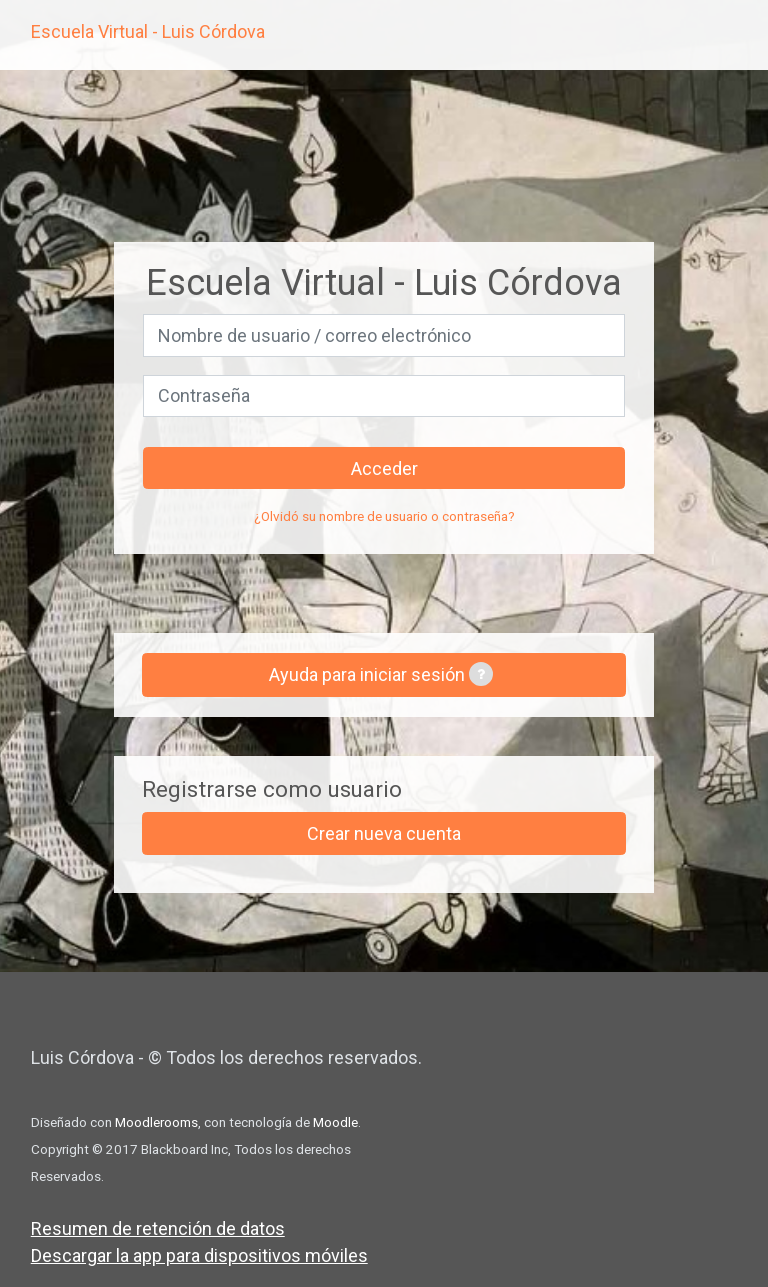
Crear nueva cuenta (384, 833)
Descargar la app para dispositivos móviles (199, 1255)
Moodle (335, 1122)
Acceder (384, 468)
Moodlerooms (156, 1122)
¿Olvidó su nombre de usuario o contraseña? (384, 516)
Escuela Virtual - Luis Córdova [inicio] (148, 31)
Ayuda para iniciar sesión (381, 674)
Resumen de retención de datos (158, 1228)
